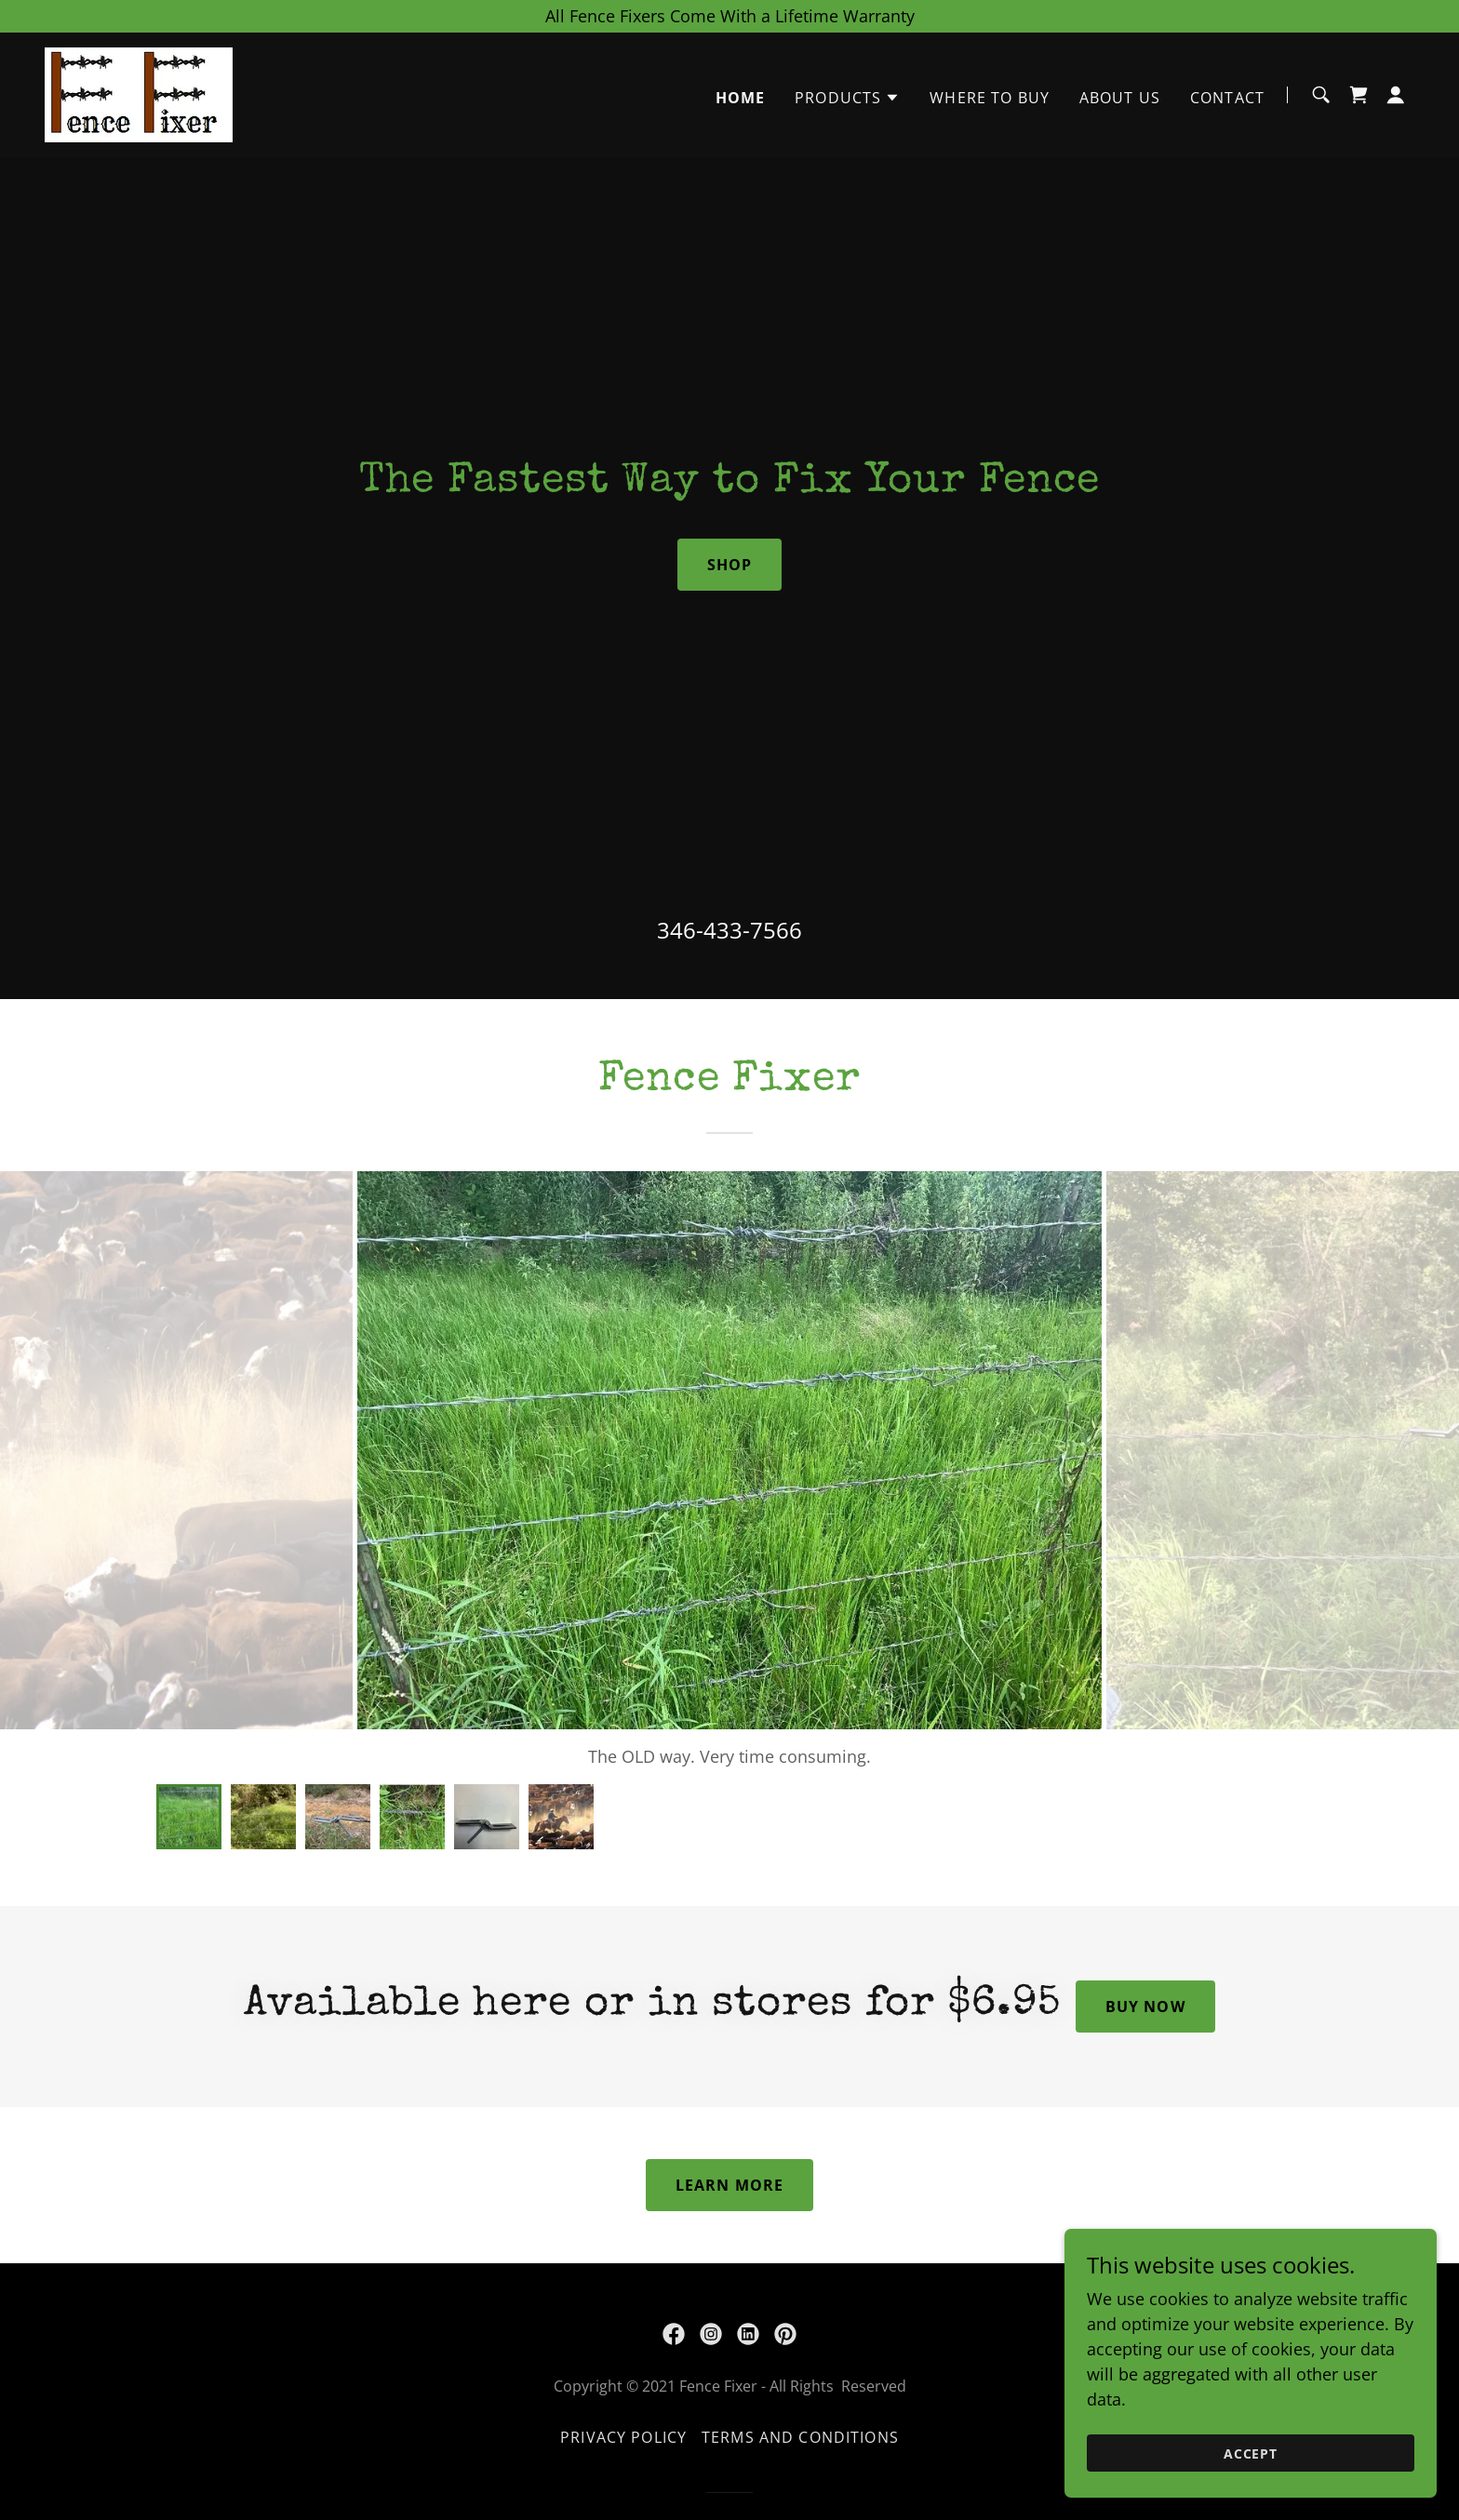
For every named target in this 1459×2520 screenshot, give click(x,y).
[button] (847, 98)
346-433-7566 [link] (729, 929)
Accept (1251, 2453)
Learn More (729, 2185)
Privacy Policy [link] (623, 2437)
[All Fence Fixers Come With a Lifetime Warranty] (729, 16)
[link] (139, 93)
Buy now (1145, 2006)
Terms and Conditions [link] (800, 2437)
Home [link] (741, 97)
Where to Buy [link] (990, 97)
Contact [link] (1227, 97)
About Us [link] (1119, 97)
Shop (730, 564)
